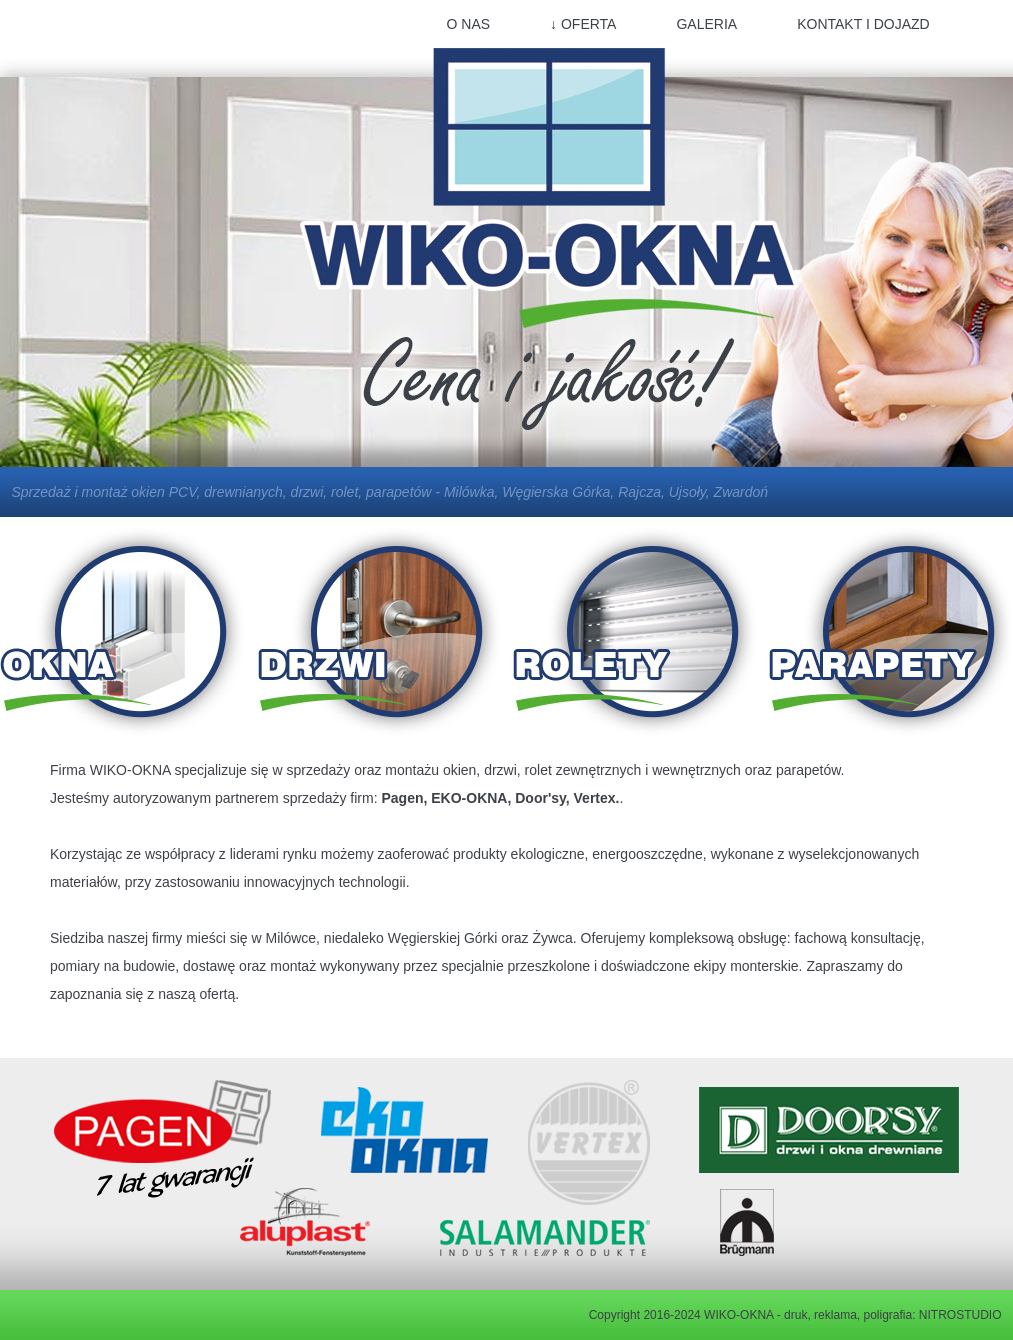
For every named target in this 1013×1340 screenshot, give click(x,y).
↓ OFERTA (583, 24)
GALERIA (706, 24)
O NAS (469, 24)
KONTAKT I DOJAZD (863, 24)
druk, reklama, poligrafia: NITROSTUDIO (892, 1315)
